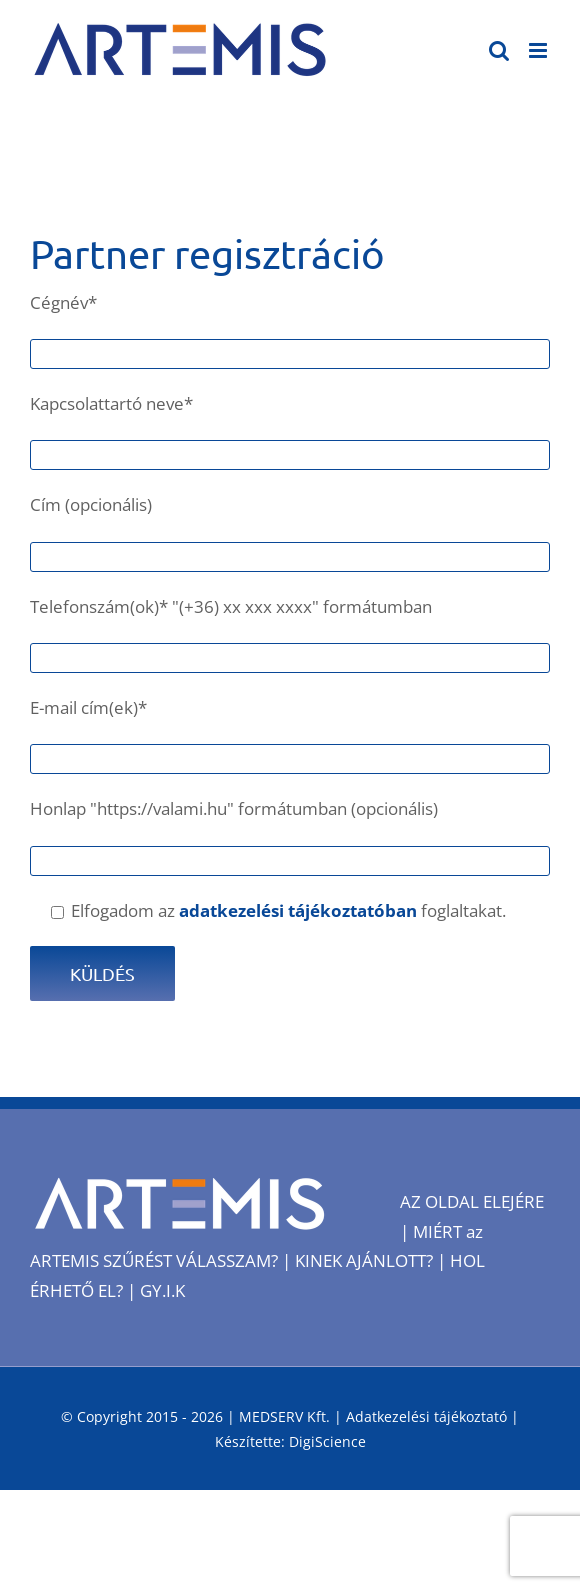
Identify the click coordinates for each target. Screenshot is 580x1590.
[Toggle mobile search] (499, 50)
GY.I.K (162, 1290)
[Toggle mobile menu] (539, 50)
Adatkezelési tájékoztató (426, 1416)
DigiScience (327, 1441)
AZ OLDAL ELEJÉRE (472, 1201)
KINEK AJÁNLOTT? (364, 1260)
